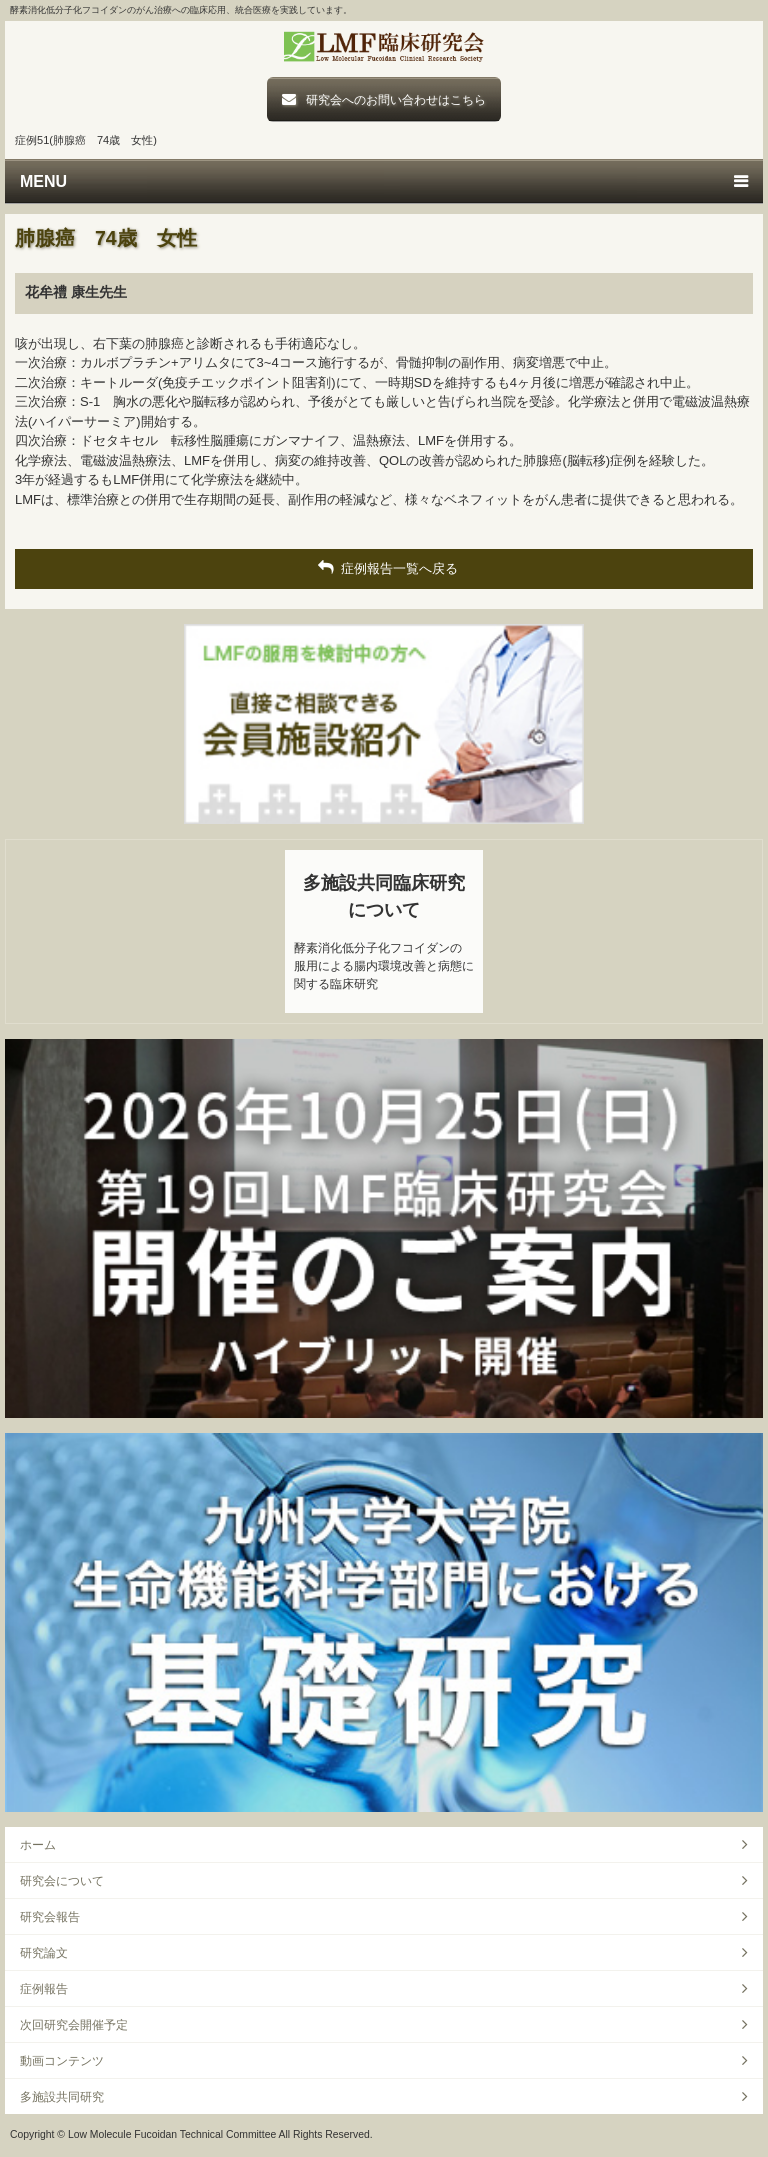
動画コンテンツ (62, 2060)
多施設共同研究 (62, 2096)
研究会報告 (50, 1916)
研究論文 (44, 1952)
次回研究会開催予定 (74, 2024)
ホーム (38, 1844)
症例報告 (44, 1988)
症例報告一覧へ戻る (384, 568)
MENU (43, 181)
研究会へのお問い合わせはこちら (396, 99)
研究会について (62, 1880)
